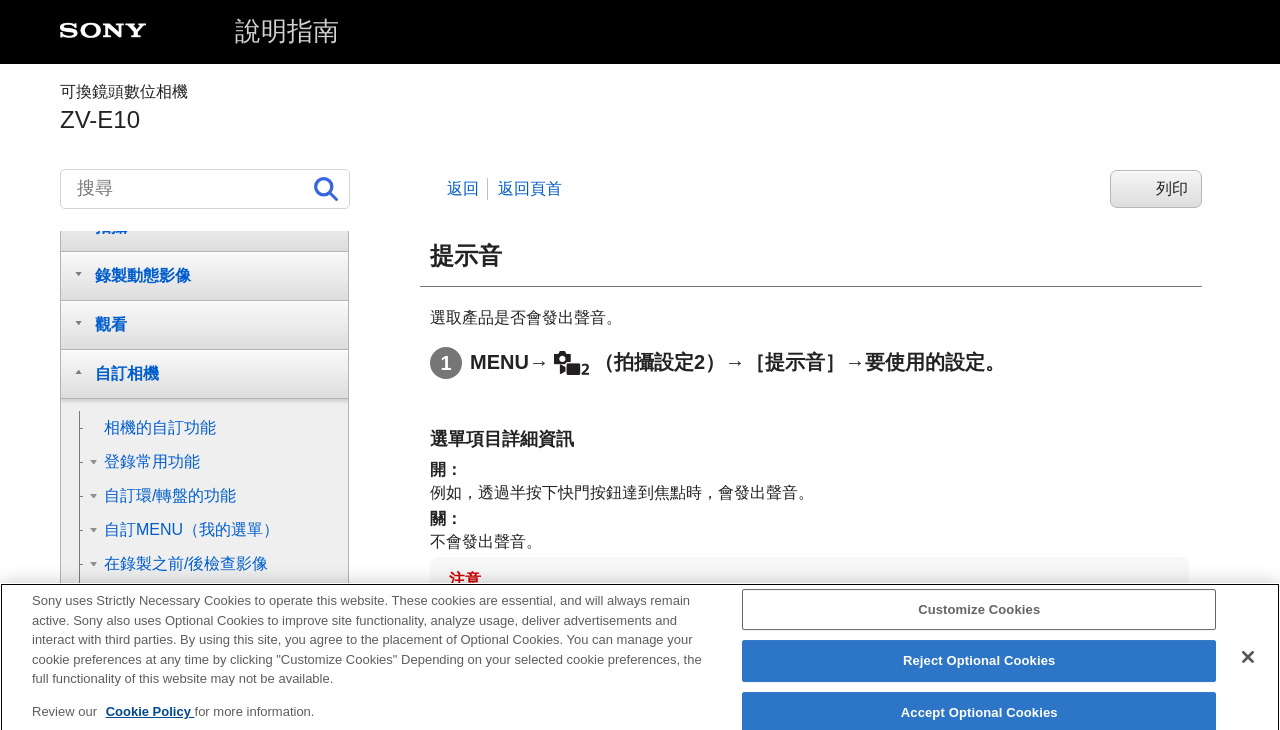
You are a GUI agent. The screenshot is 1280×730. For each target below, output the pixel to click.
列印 (1172, 188)
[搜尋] (205, 189)
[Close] (1248, 671)
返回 (463, 188)
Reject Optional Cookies (979, 674)
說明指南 (287, 31)
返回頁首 (530, 188)
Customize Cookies (979, 623)
